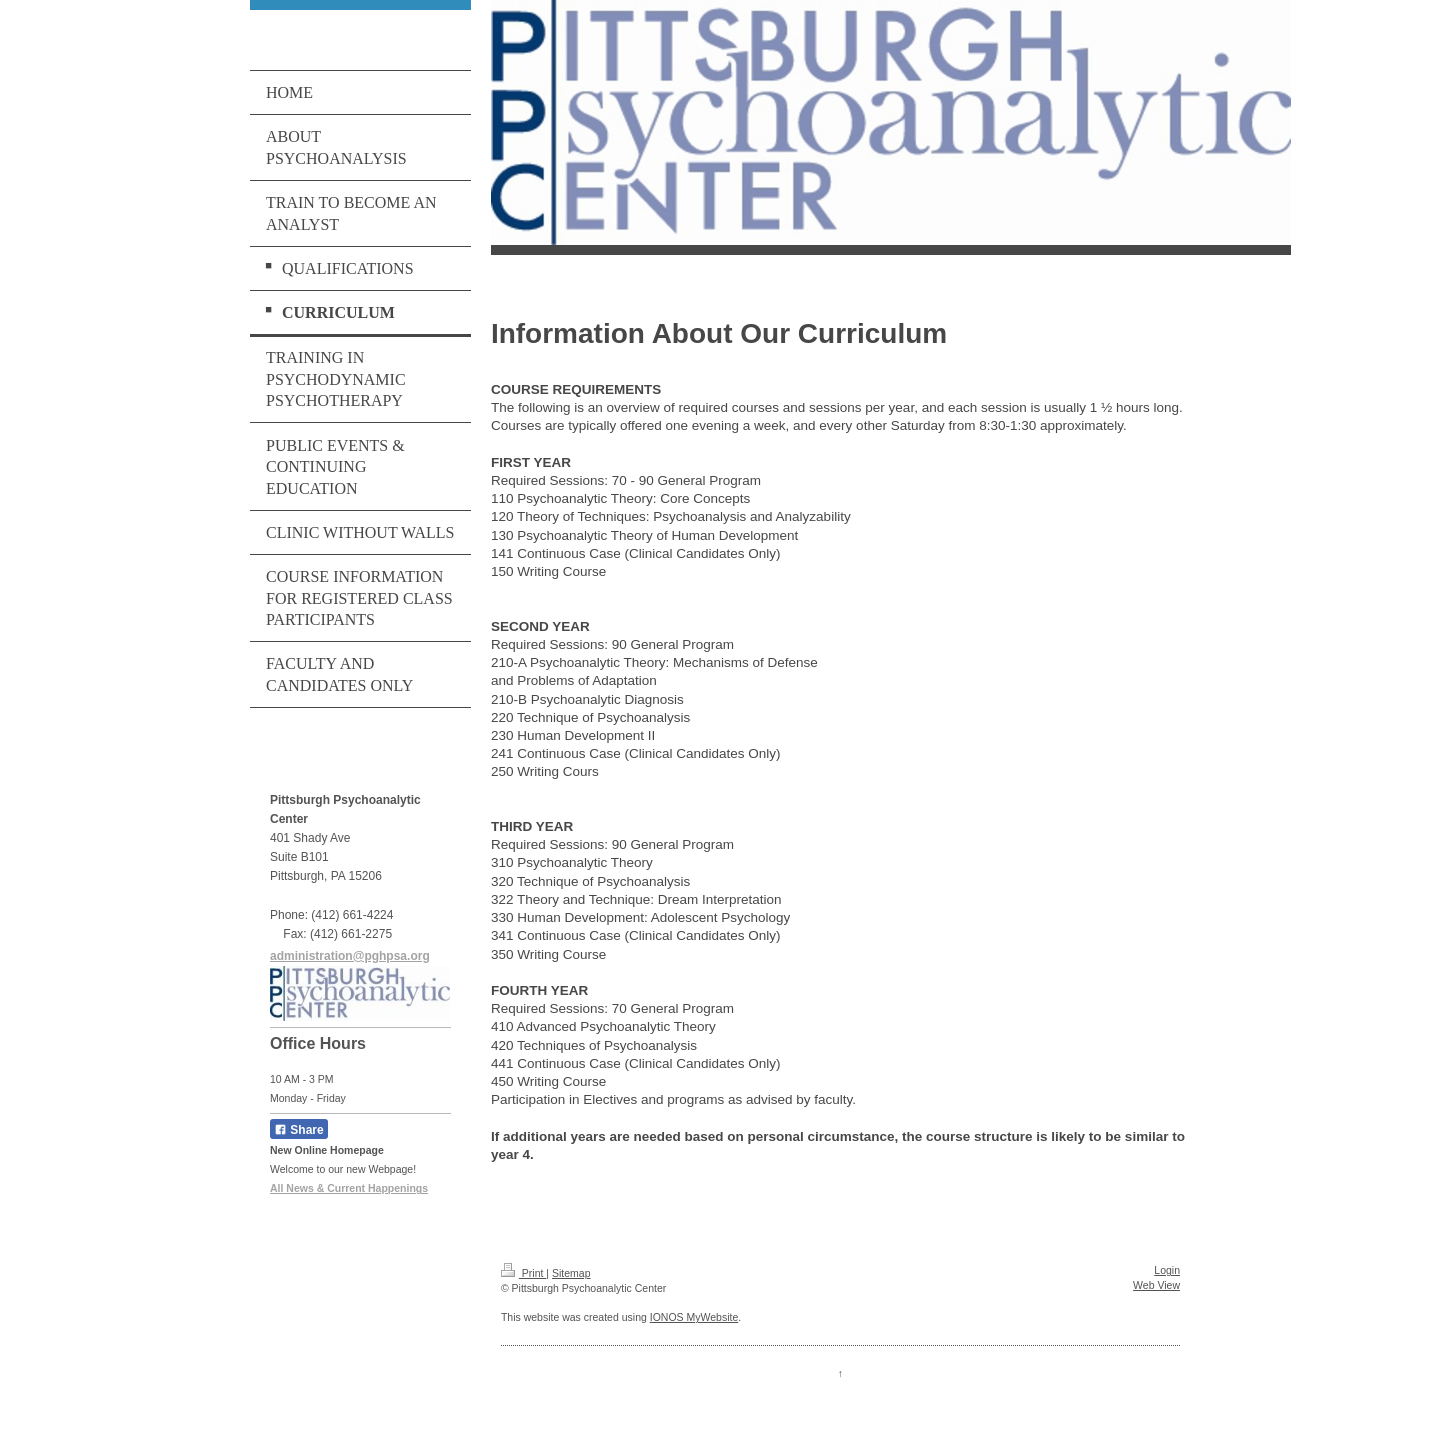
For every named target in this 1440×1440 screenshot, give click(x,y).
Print (523, 1273)
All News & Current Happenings (349, 1188)
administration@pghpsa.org (350, 956)
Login (1167, 1270)
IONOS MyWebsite (694, 1317)
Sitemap (571, 1273)
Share (299, 1130)
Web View (1156, 1285)
